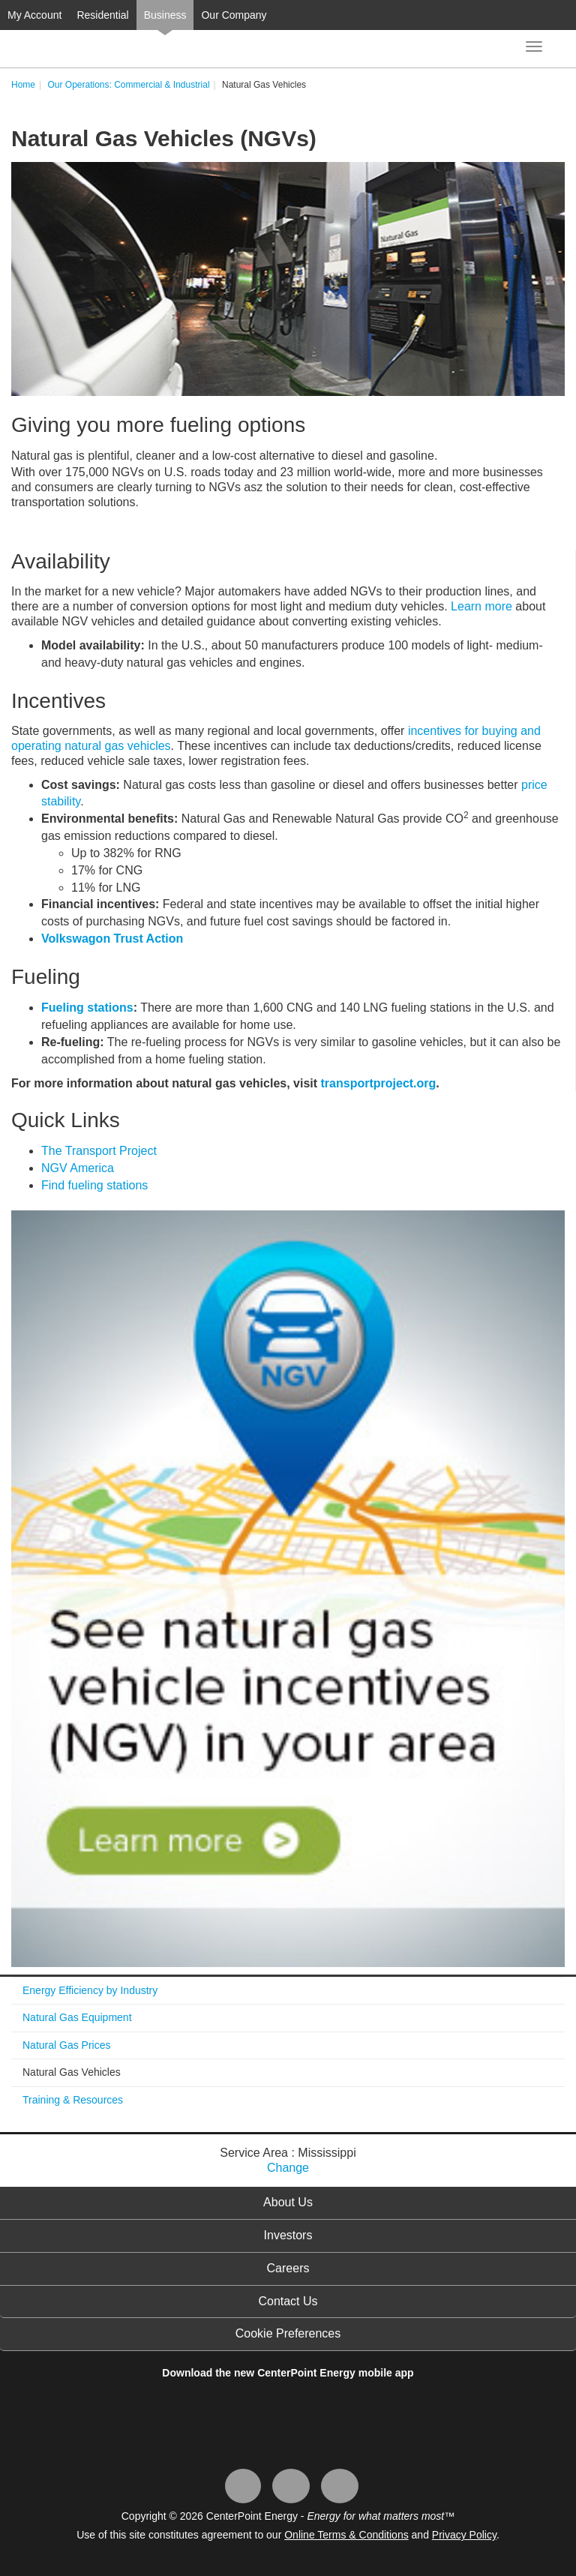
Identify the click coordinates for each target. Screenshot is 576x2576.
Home (23, 84)
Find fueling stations (94, 1185)
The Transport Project (99, 1150)
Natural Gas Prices (66, 2045)
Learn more (481, 606)
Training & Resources (72, 2100)
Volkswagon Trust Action (112, 938)
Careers (288, 2268)
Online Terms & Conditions (346, 2535)
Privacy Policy (464, 2535)
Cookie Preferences (288, 2333)
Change (288, 2167)
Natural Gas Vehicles (71, 2072)
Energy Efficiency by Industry (90, 1990)
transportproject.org (378, 1083)
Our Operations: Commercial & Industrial (128, 84)
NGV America (77, 1168)
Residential (102, 15)
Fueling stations (87, 1007)
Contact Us (287, 2301)
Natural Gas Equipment (77, 2017)
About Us (288, 2202)
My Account (35, 15)
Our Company (233, 15)
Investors (288, 2235)
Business (165, 15)
